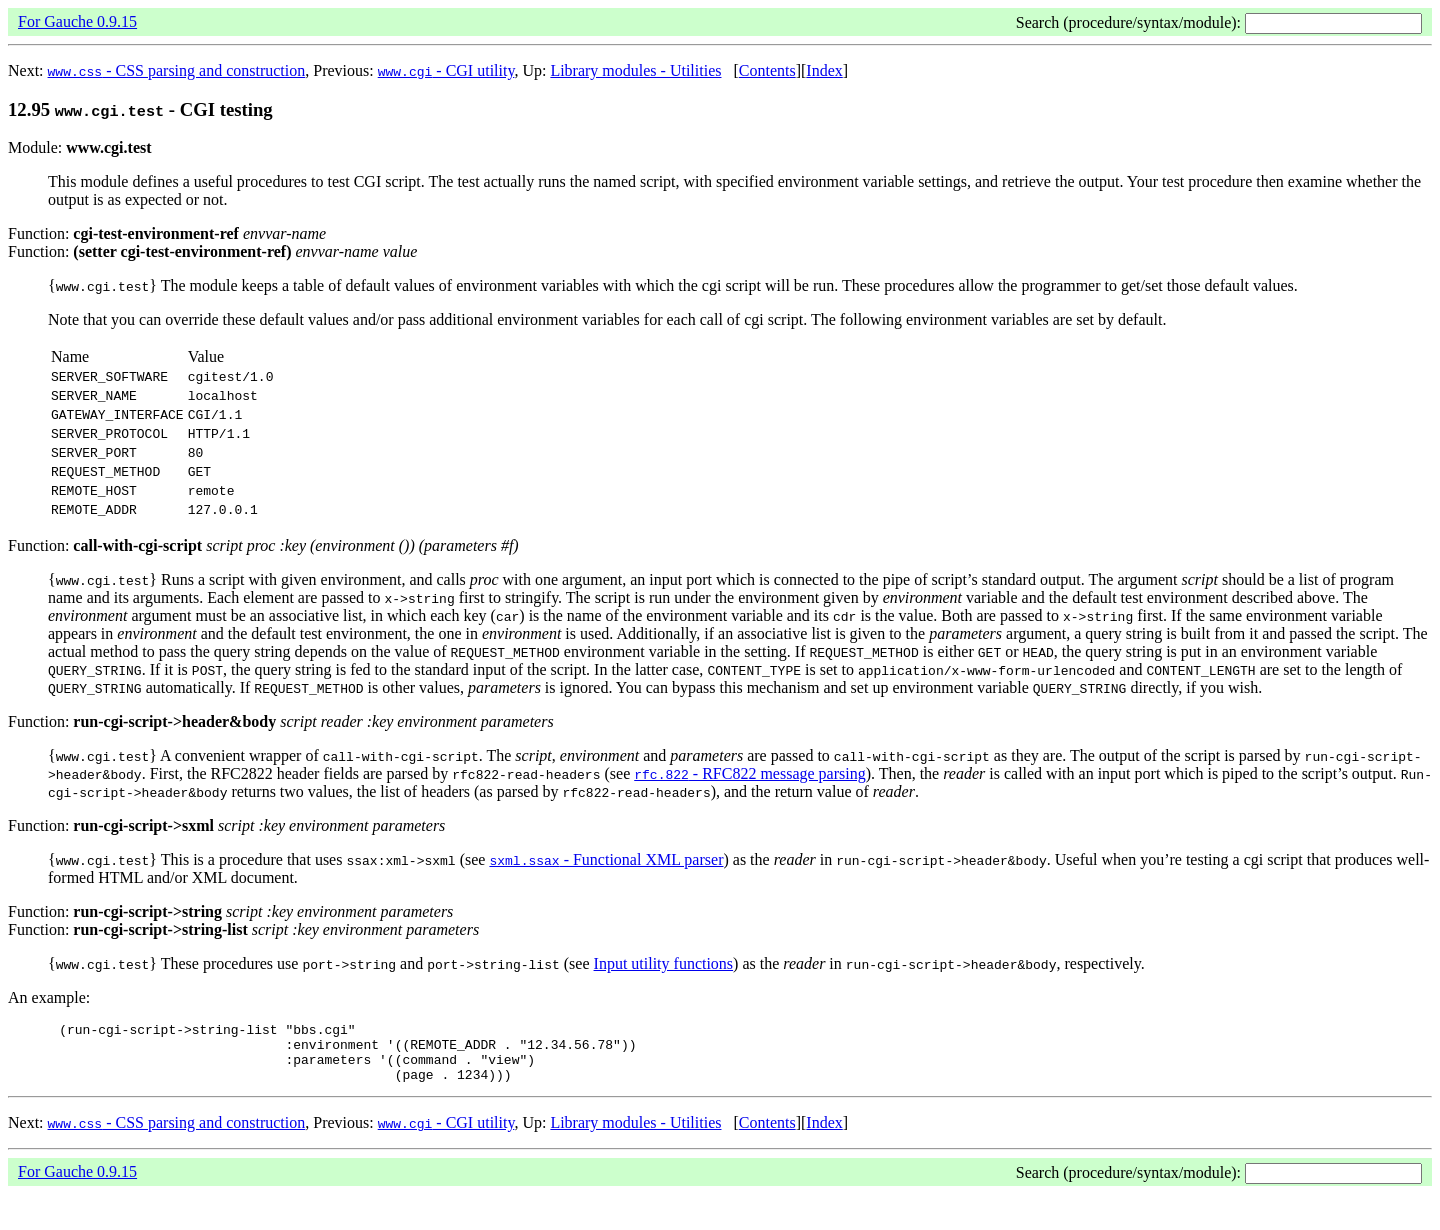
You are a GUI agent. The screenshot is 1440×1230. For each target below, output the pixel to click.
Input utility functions (664, 987)
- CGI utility (446, 70)
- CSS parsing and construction (177, 70)
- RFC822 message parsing (749, 797)
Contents (767, 70)
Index (824, 70)
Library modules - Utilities (635, 70)
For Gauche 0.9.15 (77, 21)
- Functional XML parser (606, 883)
